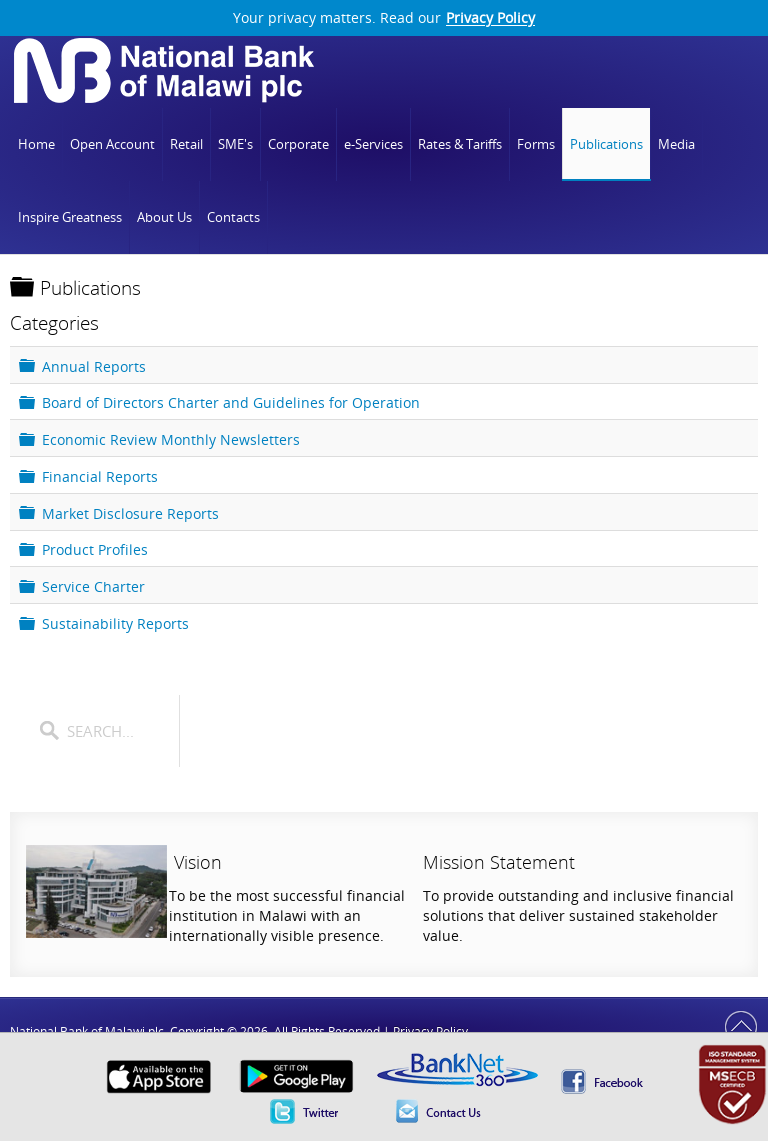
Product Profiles (95, 549)
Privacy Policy (490, 18)
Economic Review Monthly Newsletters (171, 439)
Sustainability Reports (115, 622)
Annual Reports (94, 365)
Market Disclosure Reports (130, 512)
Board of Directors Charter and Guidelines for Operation (231, 402)
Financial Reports (100, 475)
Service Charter (93, 586)
